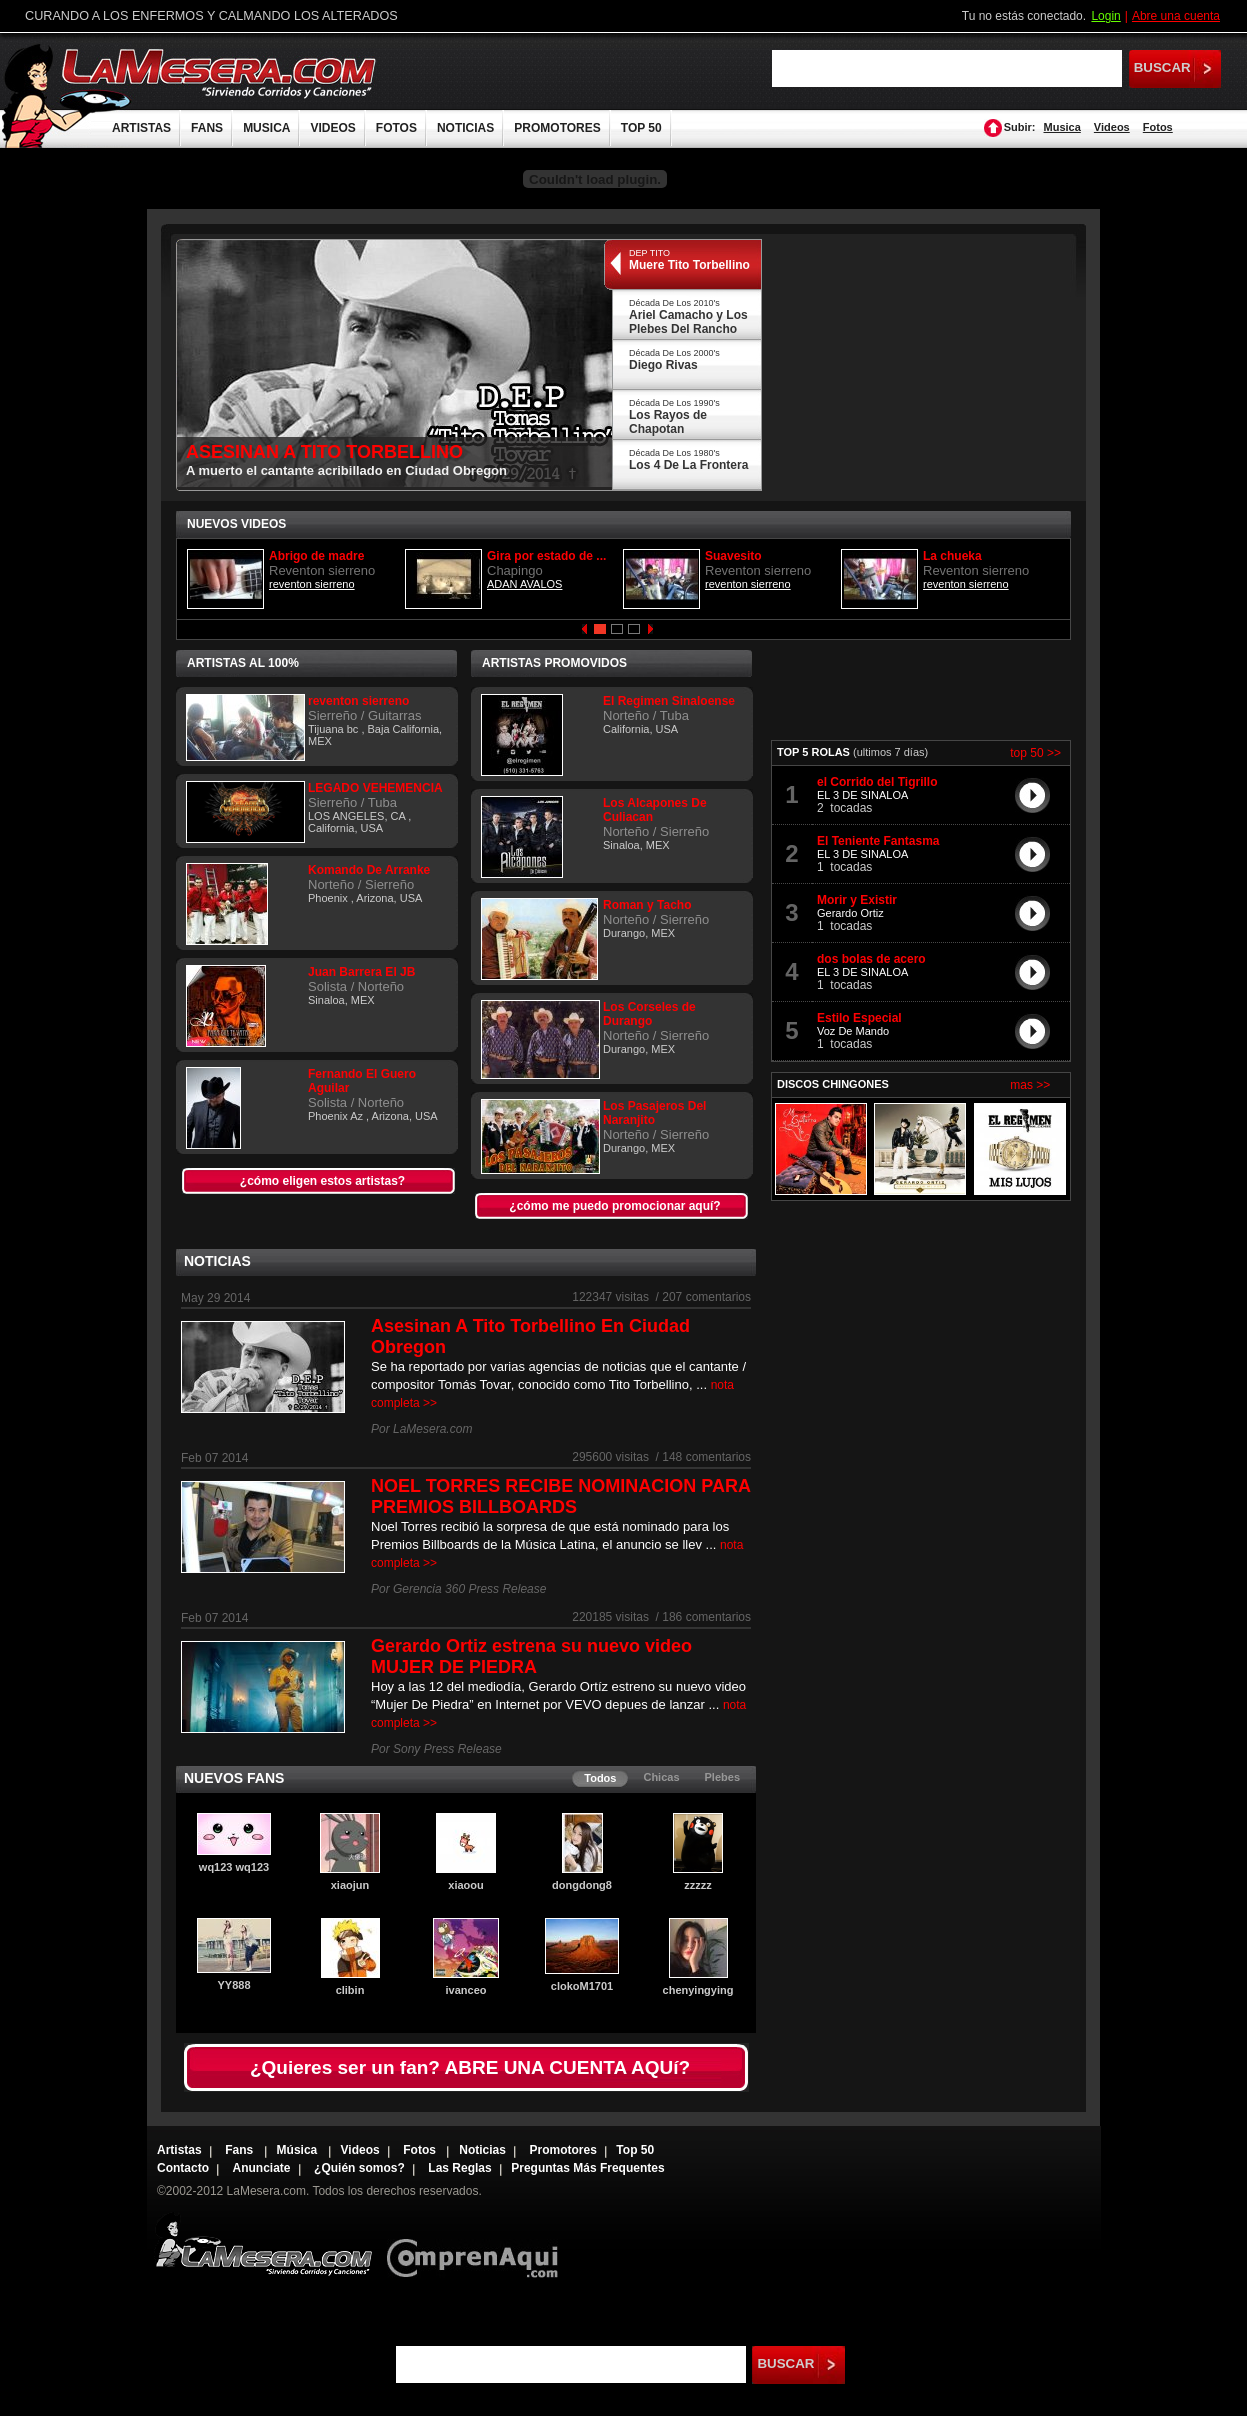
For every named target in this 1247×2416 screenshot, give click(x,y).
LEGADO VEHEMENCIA (375, 788)
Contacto (183, 2168)
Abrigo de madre (316, 556)
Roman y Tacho (647, 905)
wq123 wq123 (234, 1867)
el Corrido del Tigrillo (877, 782)
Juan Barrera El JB (361, 972)
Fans (240, 2150)
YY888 (233, 1985)
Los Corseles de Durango (649, 1014)
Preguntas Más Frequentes (587, 2168)
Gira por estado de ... (546, 556)
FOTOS (396, 128)
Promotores (562, 2150)
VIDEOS (332, 128)
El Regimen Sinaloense (669, 701)
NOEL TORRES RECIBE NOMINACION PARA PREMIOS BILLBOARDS (560, 1496)
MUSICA (266, 128)
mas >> (1030, 1085)
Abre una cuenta (1176, 16)
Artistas (179, 2150)
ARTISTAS (141, 128)
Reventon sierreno (322, 570)
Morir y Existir (857, 900)
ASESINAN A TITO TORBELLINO (324, 452)
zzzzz (698, 1885)
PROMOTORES (557, 128)
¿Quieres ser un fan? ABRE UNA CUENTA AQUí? (470, 2067)
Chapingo (515, 570)
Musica (1062, 127)
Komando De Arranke (369, 870)
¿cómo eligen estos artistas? (322, 1181)
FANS (207, 128)
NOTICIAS (465, 128)
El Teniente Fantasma (878, 841)
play (1032, 795)
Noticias (482, 2150)
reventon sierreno (312, 584)
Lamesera (263, 2244)
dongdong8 (582, 1885)
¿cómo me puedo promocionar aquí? (614, 1206)
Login (1105, 16)
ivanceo (466, 1990)
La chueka (952, 556)
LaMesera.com (220, 72)
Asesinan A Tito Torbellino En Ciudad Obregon (530, 1336)
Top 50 (635, 2150)
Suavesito (733, 556)
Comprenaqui (477, 2244)
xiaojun (350, 1885)
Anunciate (262, 2168)
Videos (1112, 127)
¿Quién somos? (359, 2168)
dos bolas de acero (871, 959)
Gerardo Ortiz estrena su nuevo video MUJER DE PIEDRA (531, 1656)
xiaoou (465, 1885)
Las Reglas (459, 2168)
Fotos (1158, 127)
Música (299, 2150)
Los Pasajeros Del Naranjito (654, 1113)
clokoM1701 (582, 1986)
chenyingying (698, 1990)
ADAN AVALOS (524, 584)
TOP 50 (641, 128)
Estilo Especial (859, 1018)
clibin (350, 1990)
